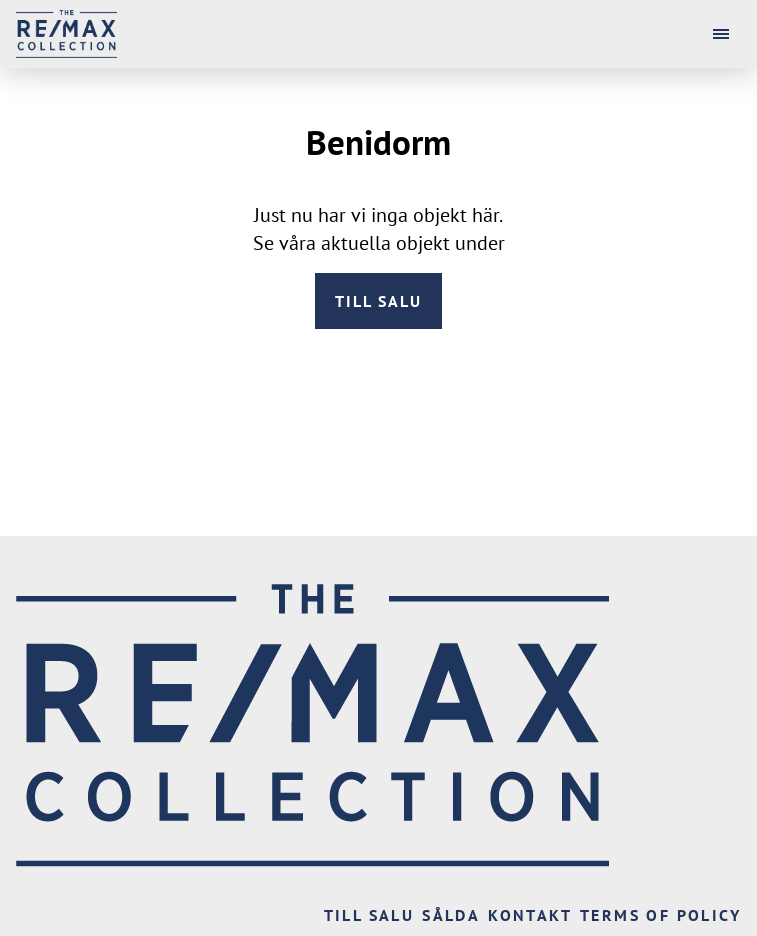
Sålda (451, 915)
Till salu (378, 301)
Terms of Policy (660, 915)
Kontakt (530, 915)
